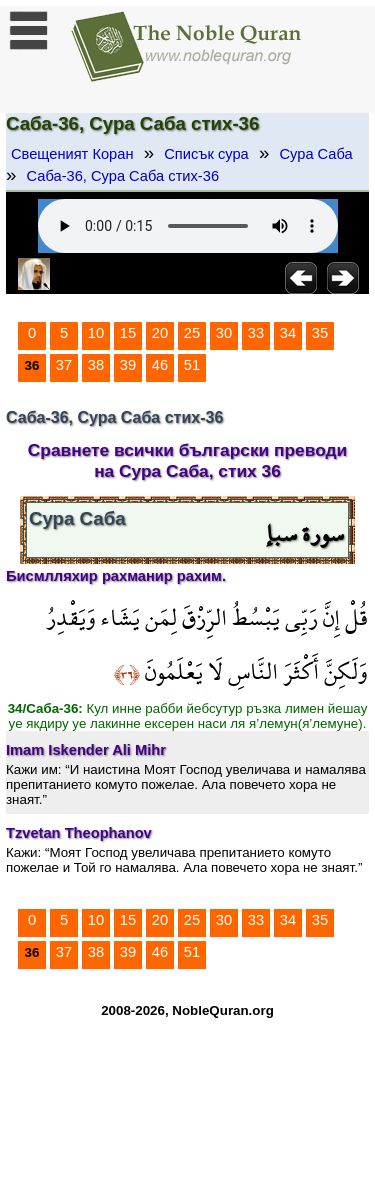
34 (288, 333)
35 (320, 333)
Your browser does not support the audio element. (188, 226)
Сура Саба (315, 154)
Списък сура (206, 154)
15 (128, 333)
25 (192, 333)
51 (192, 365)
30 (224, 333)
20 (160, 333)
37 (64, 365)
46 (160, 365)
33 (256, 333)
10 (96, 333)
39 (128, 365)
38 (96, 365)
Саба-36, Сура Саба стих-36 (123, 176)
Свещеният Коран (72, 154)
